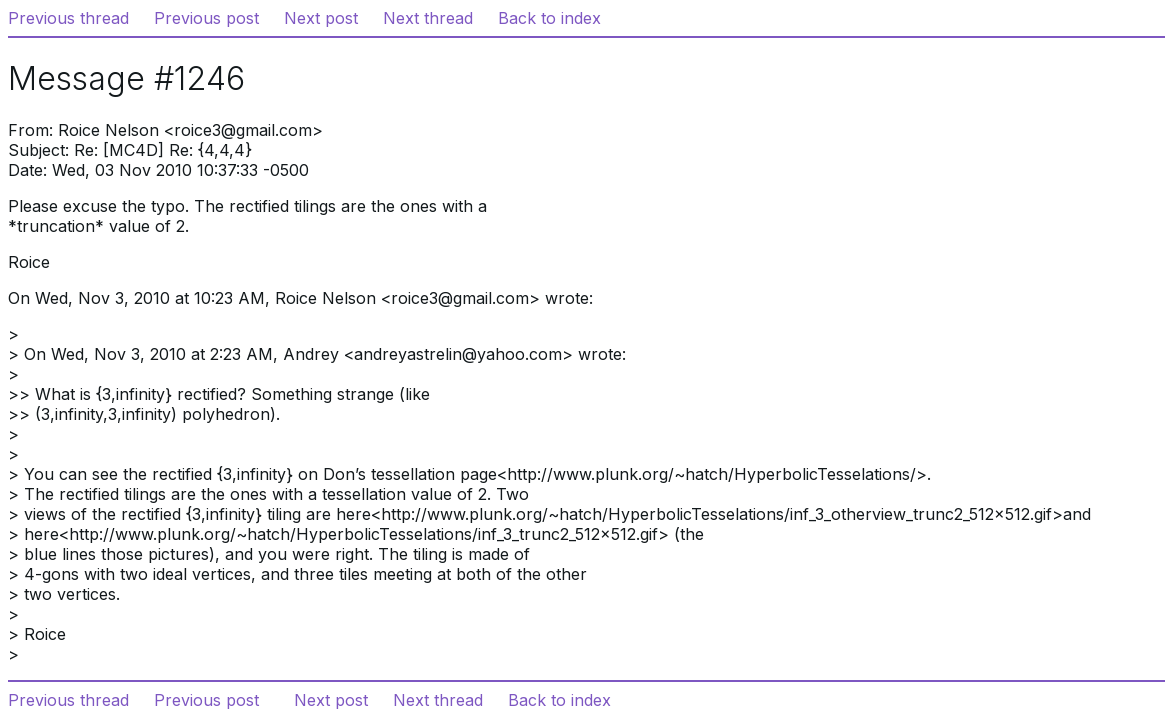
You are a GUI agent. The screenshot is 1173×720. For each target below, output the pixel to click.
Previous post (206, 18)
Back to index (549, 18)
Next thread (428, 18)
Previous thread (68, 18)
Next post (321, 18)
